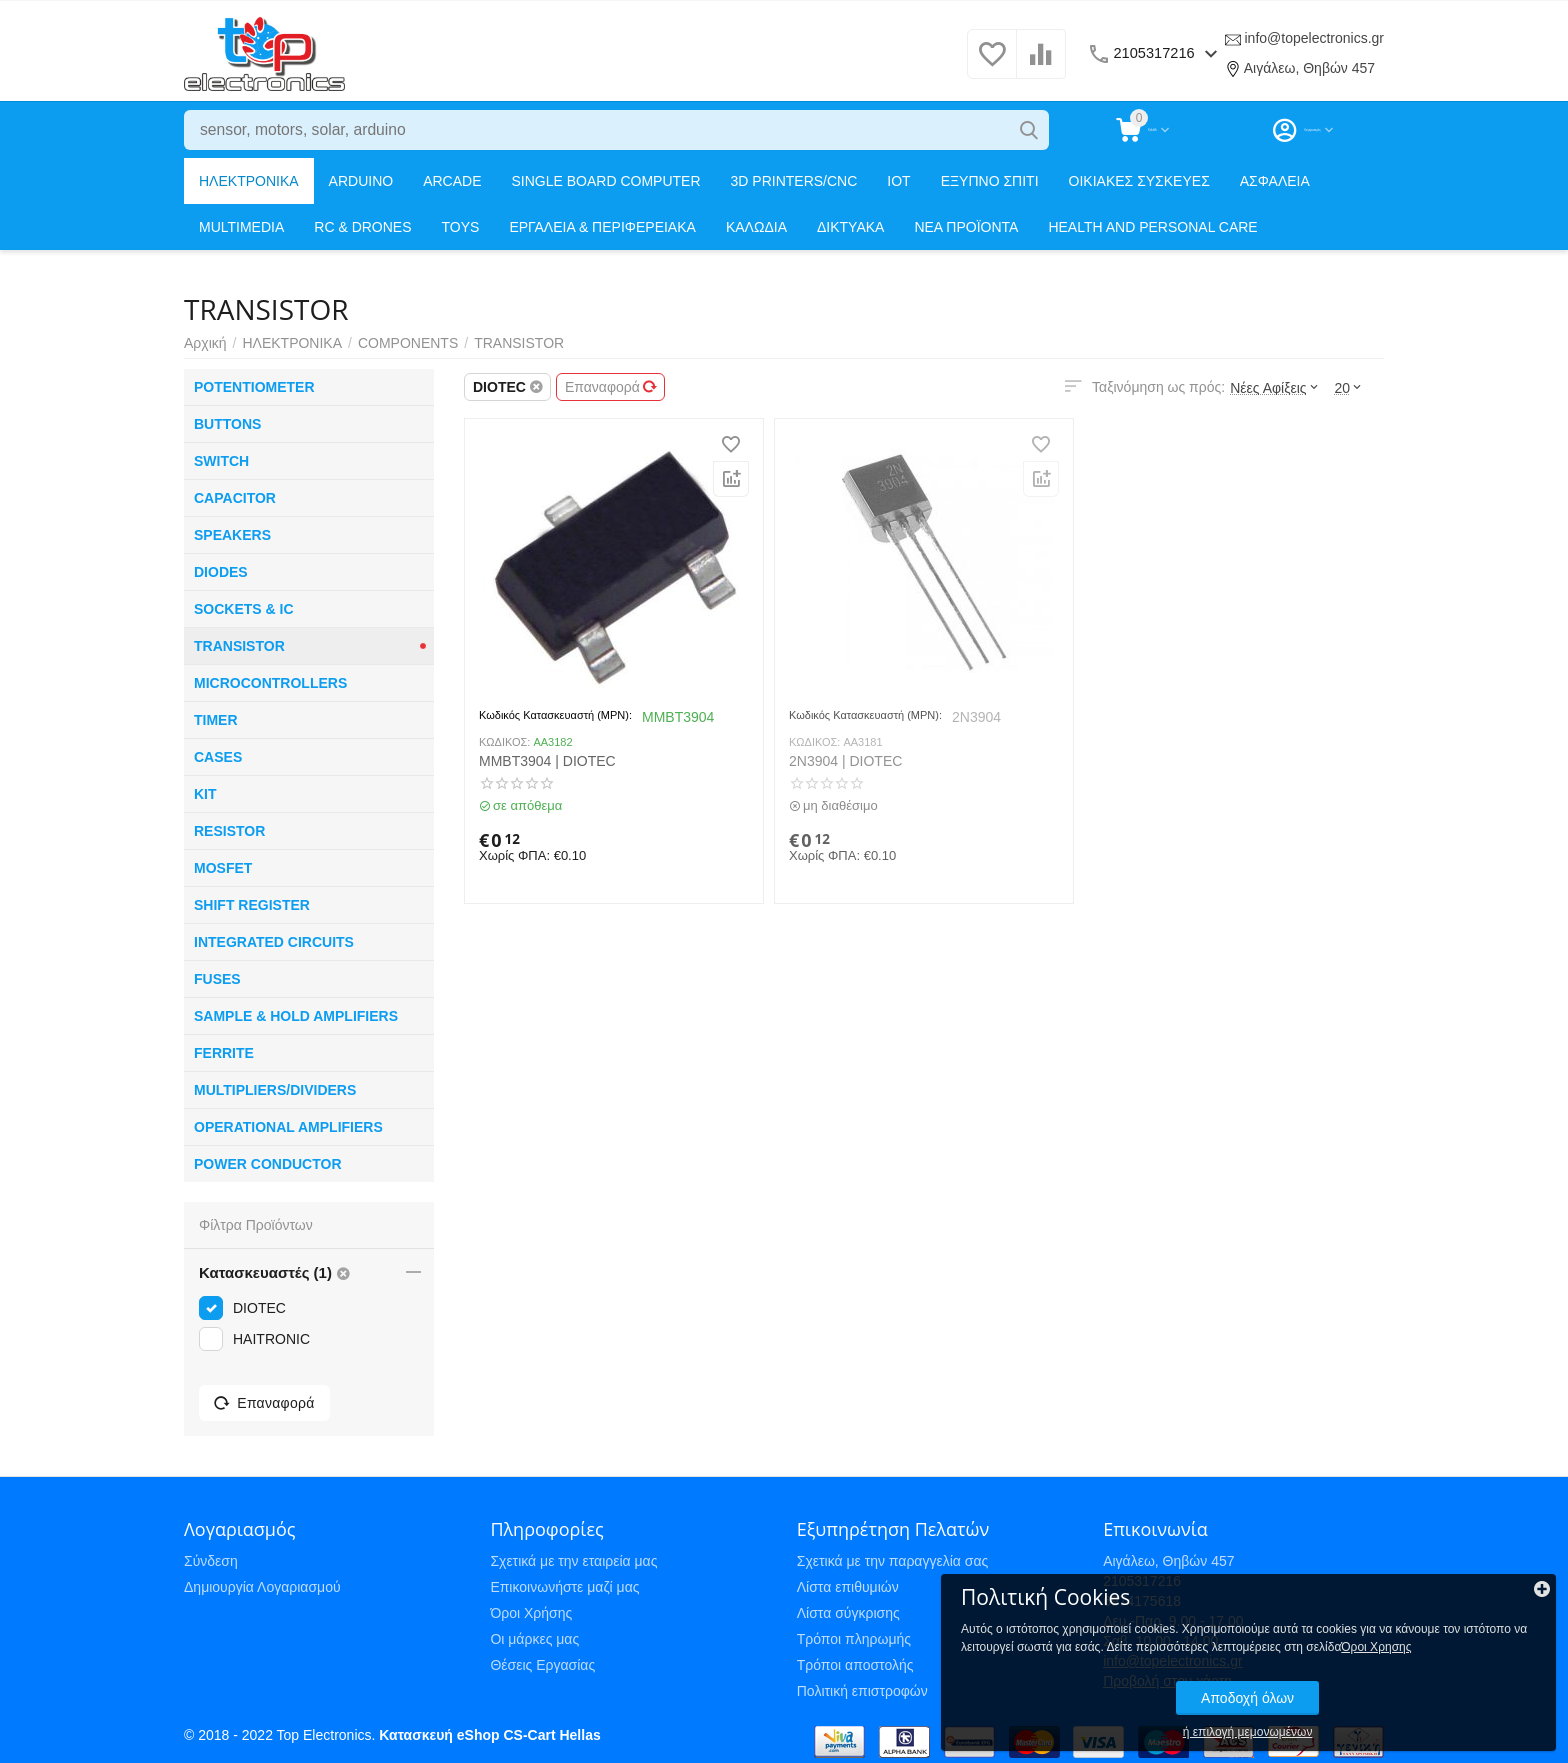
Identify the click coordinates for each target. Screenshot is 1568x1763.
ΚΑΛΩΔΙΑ (756, 227)
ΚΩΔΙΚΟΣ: (504, 742)
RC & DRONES (362, 227)
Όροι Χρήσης (531, 1613)
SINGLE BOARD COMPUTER (606, 181)
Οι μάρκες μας (534, 1639)
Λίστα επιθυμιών (848, 1587)
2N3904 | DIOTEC (845, 761)
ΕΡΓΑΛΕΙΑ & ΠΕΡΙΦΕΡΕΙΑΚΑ (602, 227)
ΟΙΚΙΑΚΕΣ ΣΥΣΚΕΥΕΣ (1139, 181)
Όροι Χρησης (1378, 1626)
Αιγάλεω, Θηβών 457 (1309, 68)
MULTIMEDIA (241, 227)
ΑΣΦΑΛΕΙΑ (1275, 181)
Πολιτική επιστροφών (862, 1691)
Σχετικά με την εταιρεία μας (573, 1561)
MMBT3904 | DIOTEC (547, 761)
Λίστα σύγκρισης (848, 1613)
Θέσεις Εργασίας (542, 1665)
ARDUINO (361, 181)
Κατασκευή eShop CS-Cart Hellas (489, 1735)
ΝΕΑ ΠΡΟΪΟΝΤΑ (966, 227)
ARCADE (452, 181)
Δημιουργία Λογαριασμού (262, 1587)
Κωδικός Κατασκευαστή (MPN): (555, 715)
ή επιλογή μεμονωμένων (1413, 1711)
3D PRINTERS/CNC (794, 181)
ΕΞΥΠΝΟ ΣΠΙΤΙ (990, 181)
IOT (898, 181)
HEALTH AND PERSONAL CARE (1152, 227)
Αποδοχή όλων (1412, 1677)
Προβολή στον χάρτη (1167, 1681)
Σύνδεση (211, 1561)
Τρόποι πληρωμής (854, 1639)
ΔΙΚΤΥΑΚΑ (850, 227)
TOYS (461, 227)
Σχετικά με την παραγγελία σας (893, 1561)
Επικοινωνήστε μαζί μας (564, 1587)
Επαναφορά (611, 387)
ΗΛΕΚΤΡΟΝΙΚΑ (249, 181)
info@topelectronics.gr (1314, 38)
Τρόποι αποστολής (855, 1665)
